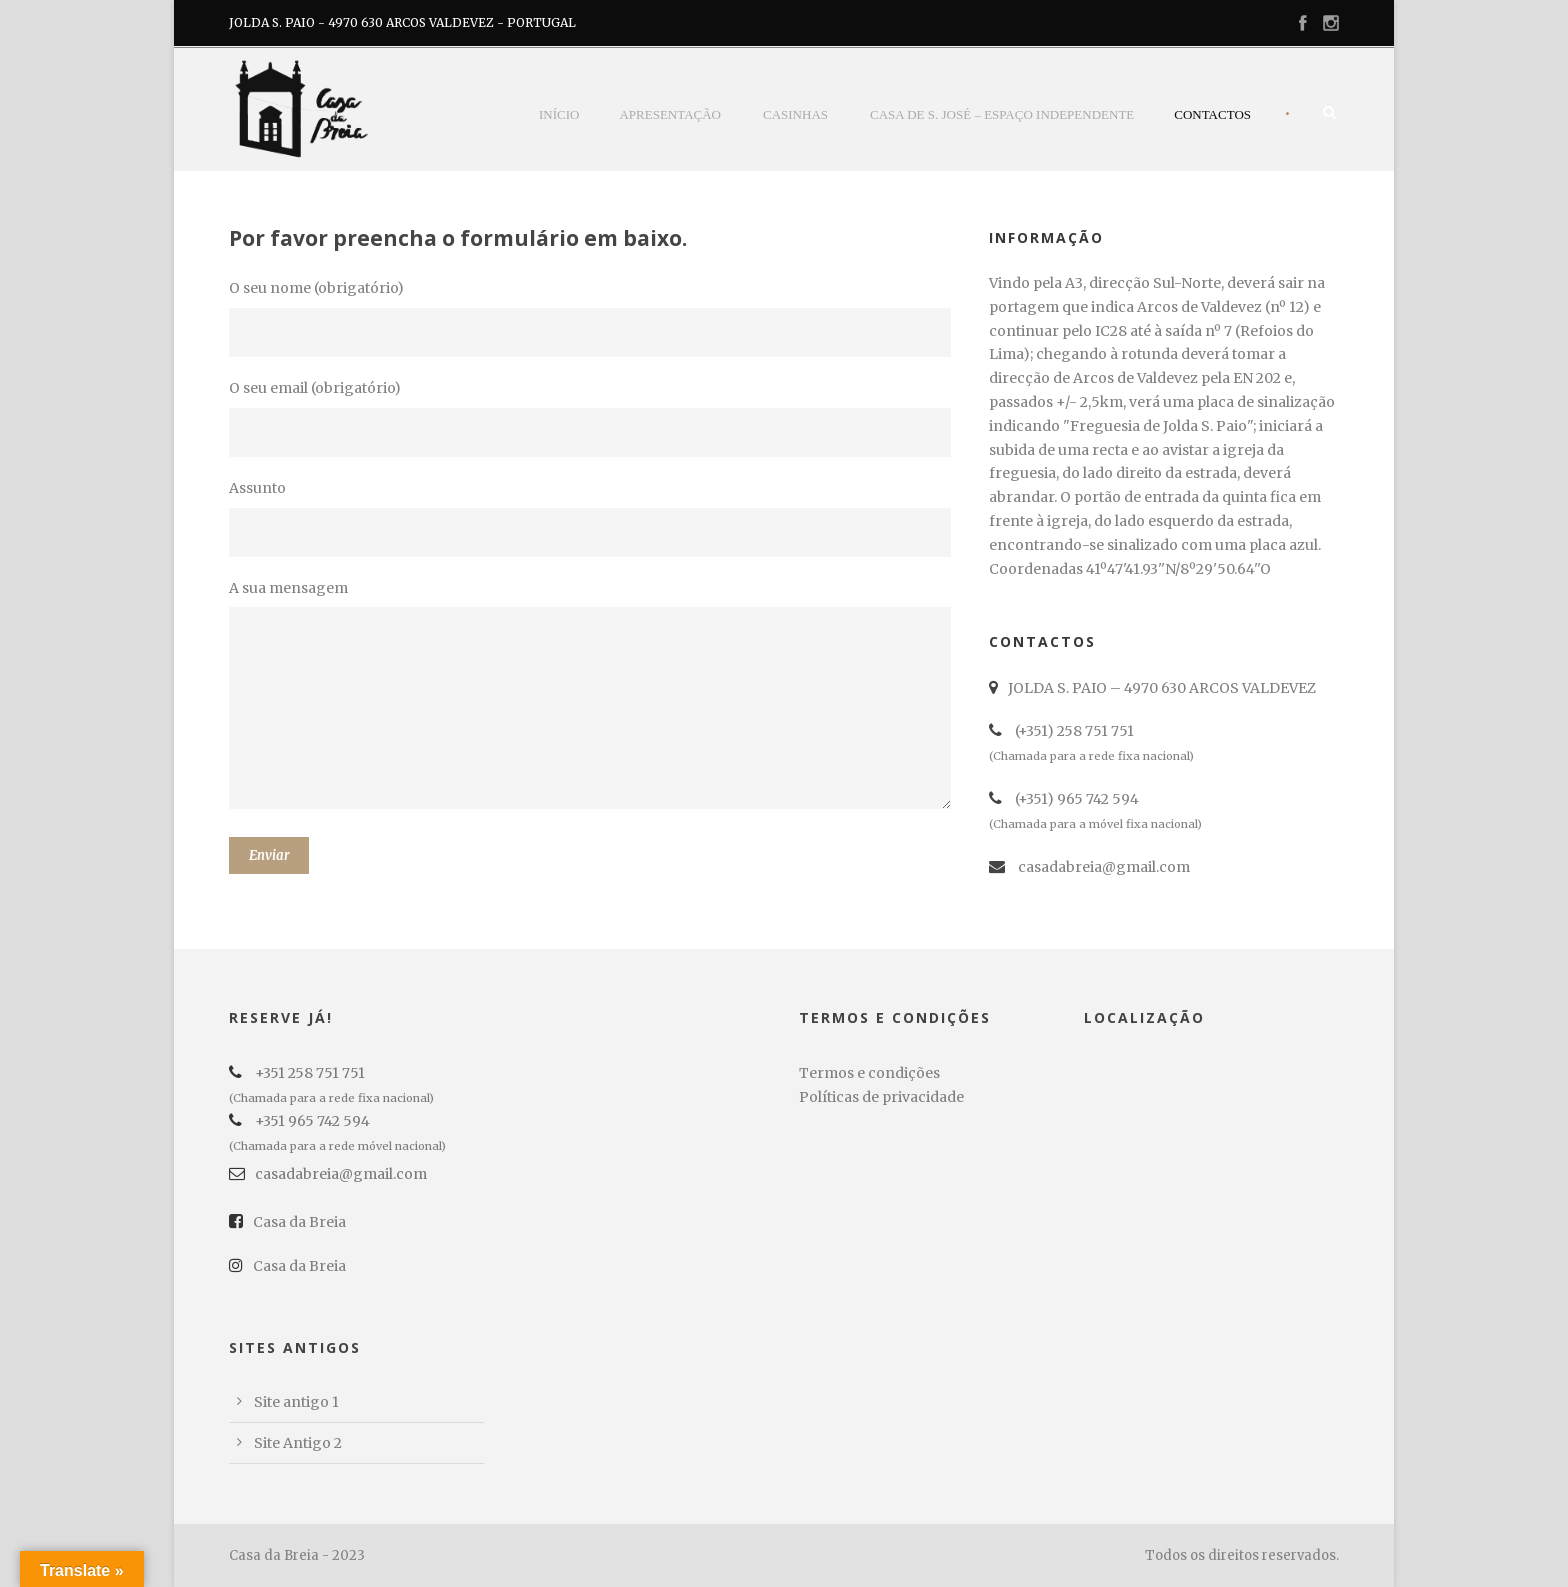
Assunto (594, 518)
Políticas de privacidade (881, 1097)
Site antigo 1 (296, 1402)
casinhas (795, 114)
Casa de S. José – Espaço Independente (1002, 114)
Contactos (1212, 114)
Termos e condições (869, 1073)
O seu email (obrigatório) (594, 418)
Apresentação (670, 114)
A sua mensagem (594, 698)
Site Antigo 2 (298, 1443)
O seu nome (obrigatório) (594, 318)
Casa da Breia (287, 1222)
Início (559, 114)
